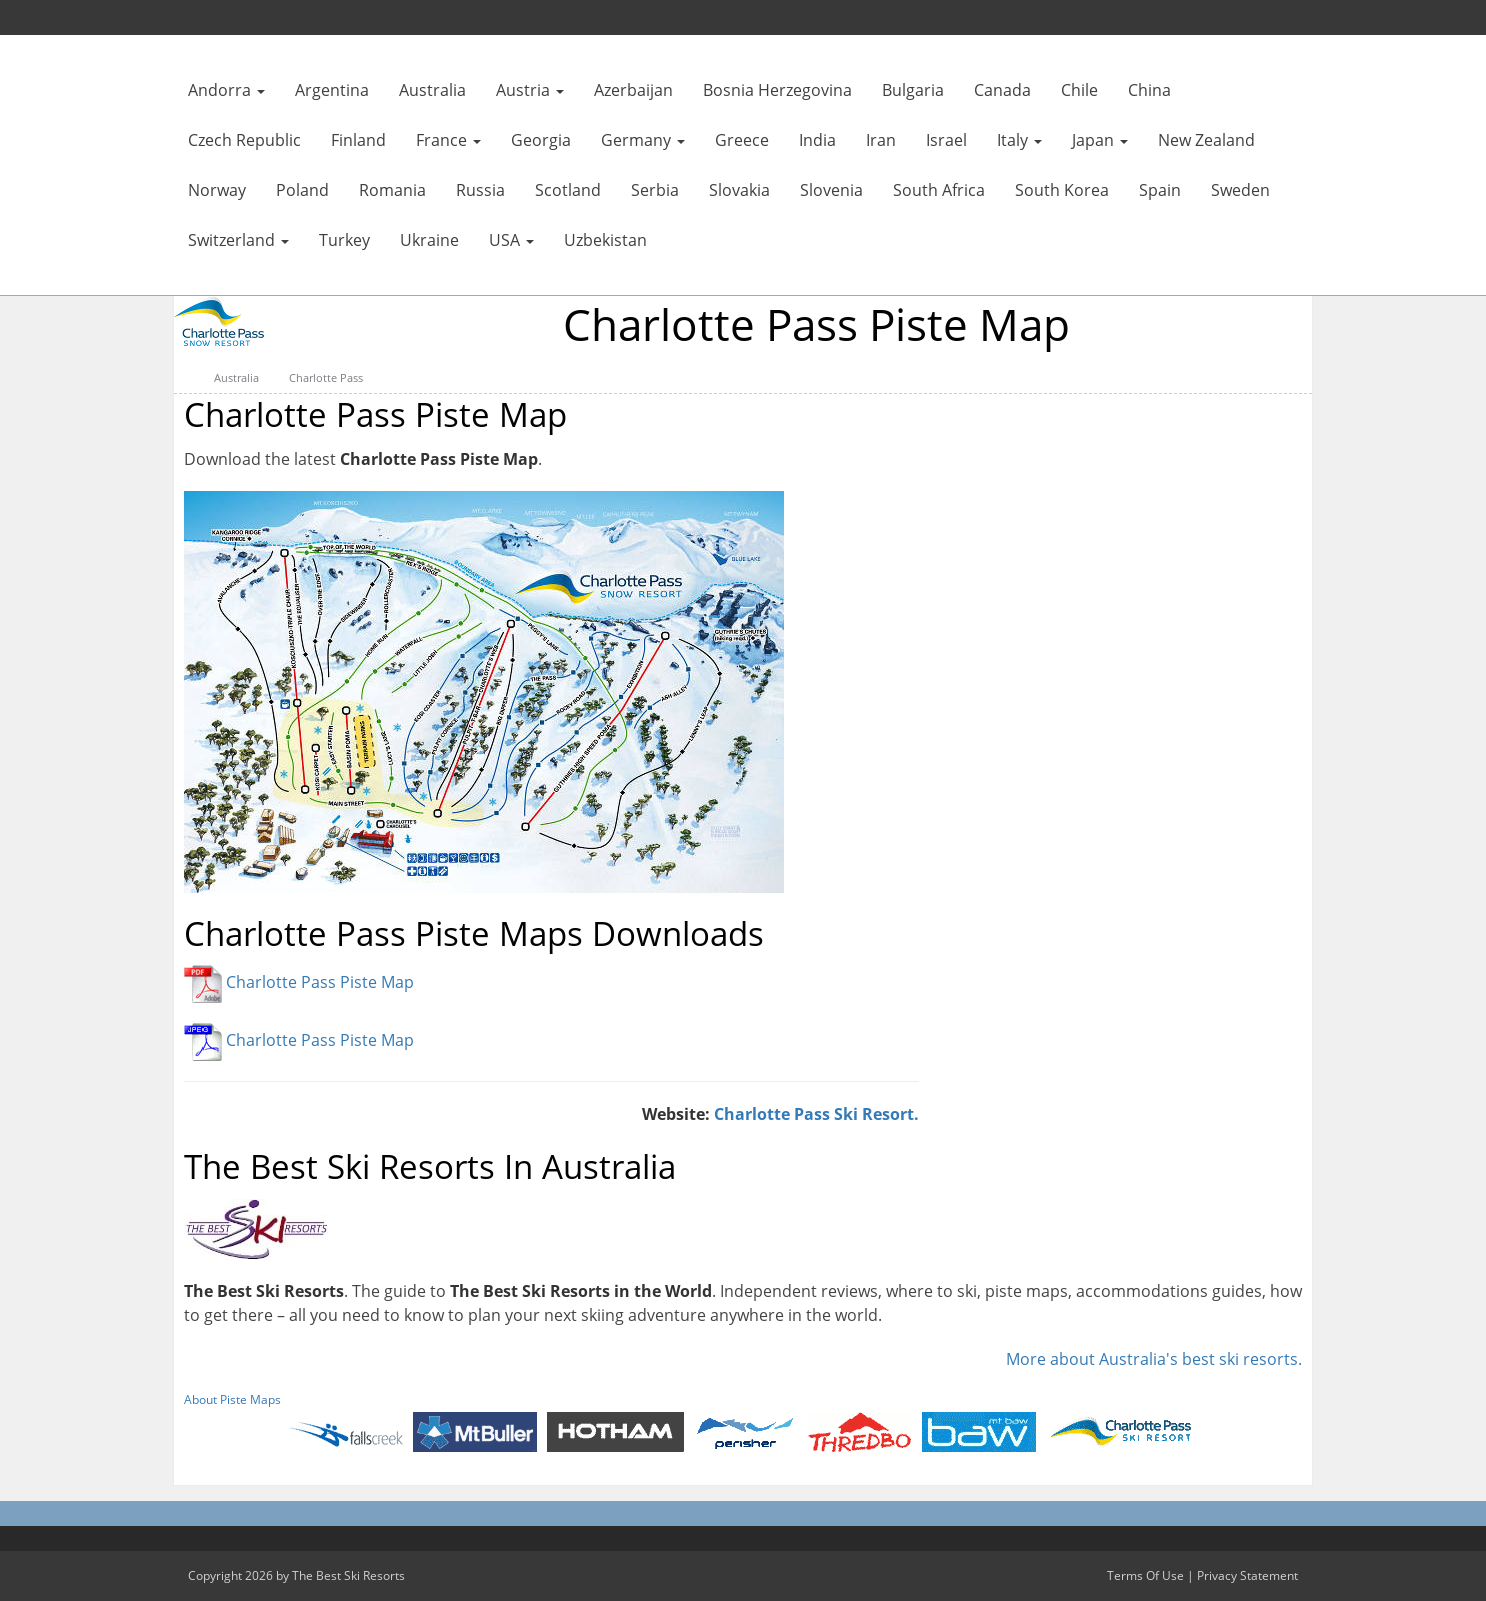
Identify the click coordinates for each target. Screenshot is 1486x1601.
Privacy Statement (1247, 1575)
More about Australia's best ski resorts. (1154, 1359)
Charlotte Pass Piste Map (320, 983)
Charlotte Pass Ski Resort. (816, 1114)
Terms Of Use (1145, 1575)
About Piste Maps (232, 1399)
